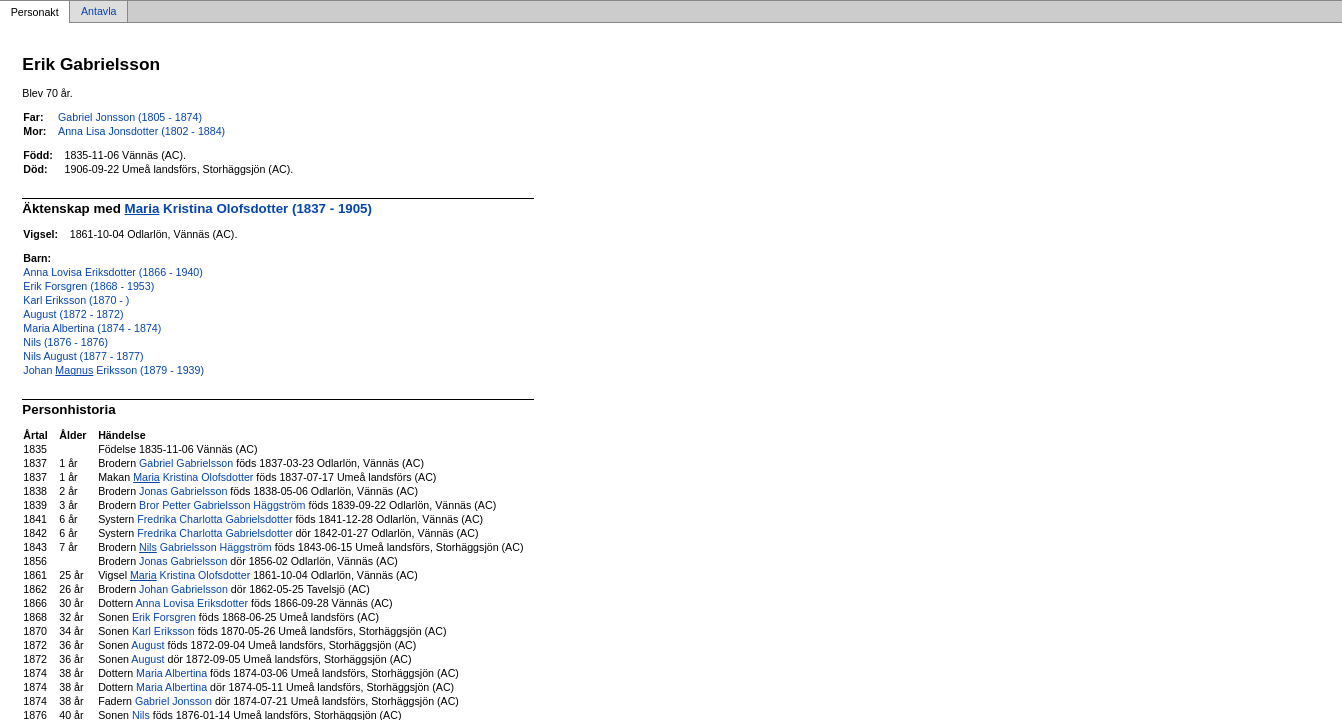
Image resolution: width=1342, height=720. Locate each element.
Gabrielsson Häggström (205, 547)
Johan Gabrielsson (183, 589)
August (147, 645)
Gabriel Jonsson (173, 701)
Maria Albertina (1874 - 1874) (92, 328)
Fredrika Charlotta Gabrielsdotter (214, 519)
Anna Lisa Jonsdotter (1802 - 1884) (141, 131)
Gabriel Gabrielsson (186, 463)
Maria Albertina (171, 673)
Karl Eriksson (163, 631)
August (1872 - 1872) (73, 314)
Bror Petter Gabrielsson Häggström (222, 505)
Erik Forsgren (164, 617)
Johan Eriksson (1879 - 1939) (113, 370)
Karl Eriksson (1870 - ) (76, 300)
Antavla (99, 12)
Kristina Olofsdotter (193, 477)
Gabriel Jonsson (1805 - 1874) (130, 117)
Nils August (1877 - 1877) (83, 356)
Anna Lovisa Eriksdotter (192, 603)
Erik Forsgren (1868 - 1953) (88, 286)
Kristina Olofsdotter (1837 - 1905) (248, 208)
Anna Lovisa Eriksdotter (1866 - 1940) (112, 272)
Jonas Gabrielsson (183, 491)
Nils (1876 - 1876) (65, 342)
